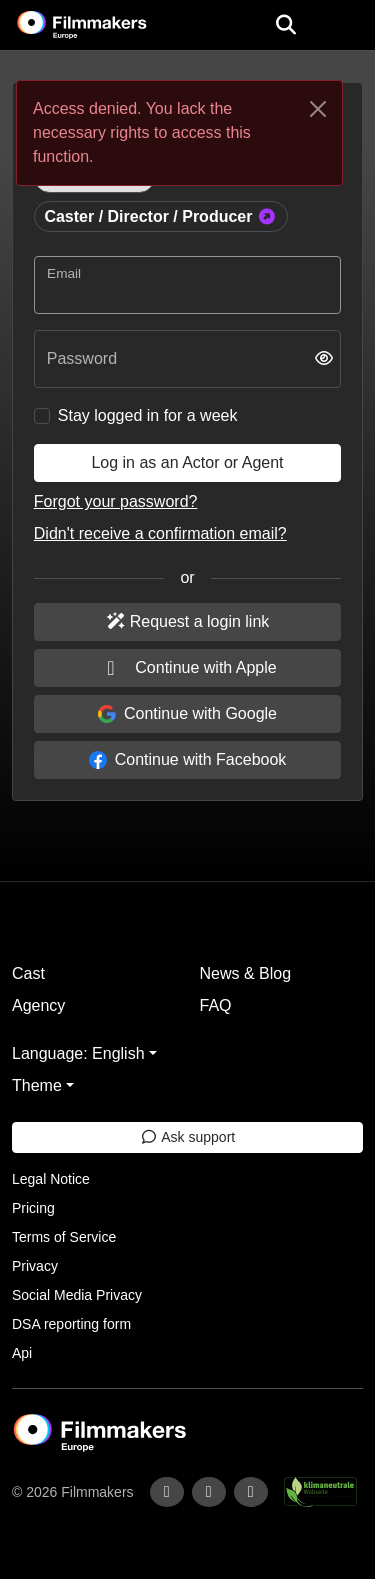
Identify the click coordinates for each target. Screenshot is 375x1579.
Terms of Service (64, 1237)
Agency (38, 1005)
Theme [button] (37, 1085)
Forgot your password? (116, 501)
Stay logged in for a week (148, 415)
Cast (28, 973)
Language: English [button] (78, 1053)
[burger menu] (345, 25)
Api (22, 1353)
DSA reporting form (71, 1324)
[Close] (318, 109)
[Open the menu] (285, 25)
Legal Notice (51, 1179)
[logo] (106, 25)
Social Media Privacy (77, 1295)
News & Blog (246, 973)
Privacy (35, 1266)
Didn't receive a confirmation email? (160, 533)
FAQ (216, 1005)
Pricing (33, 1208)
